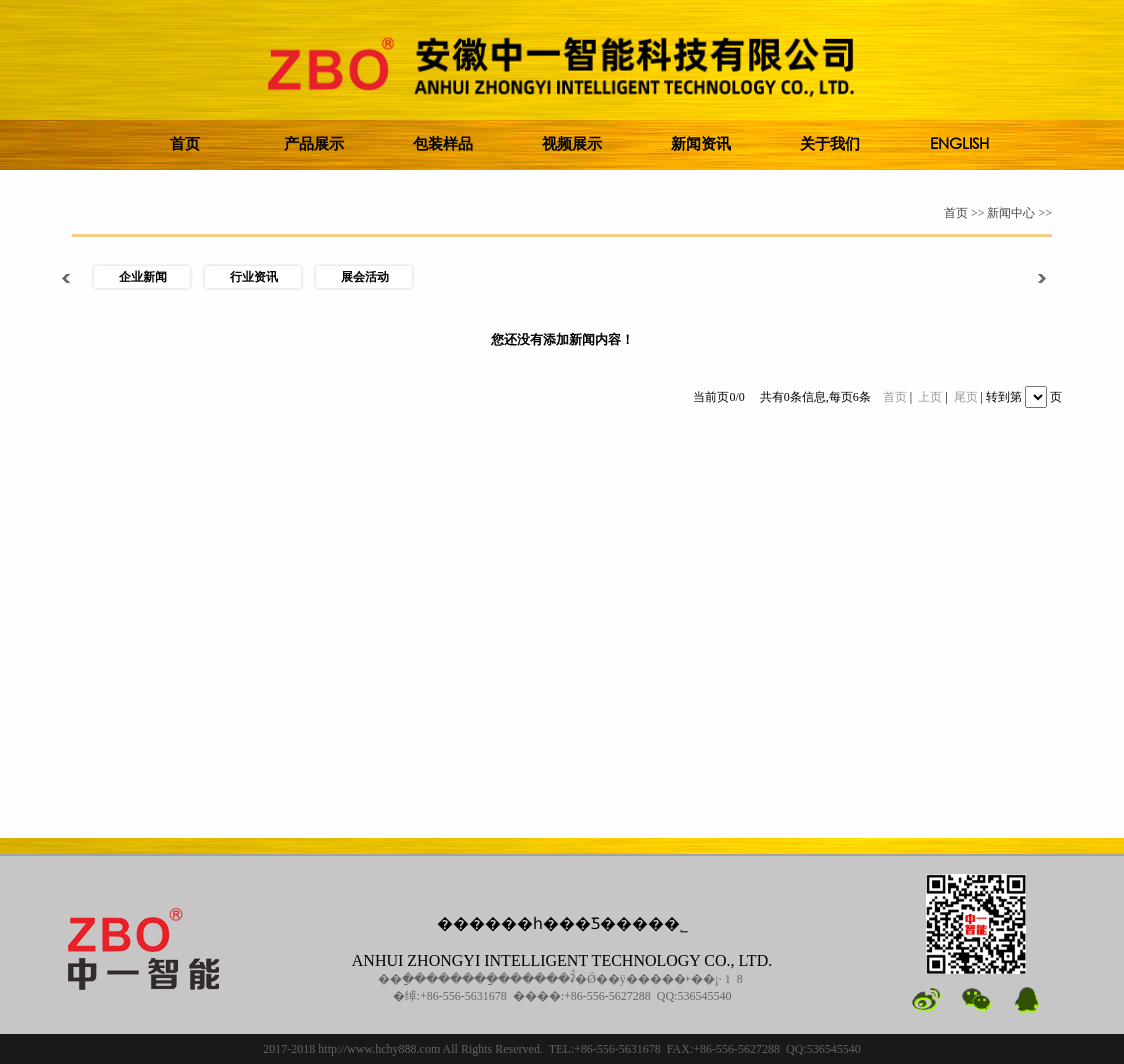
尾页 (966, 397)
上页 (930, 397)
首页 (895, 397)
